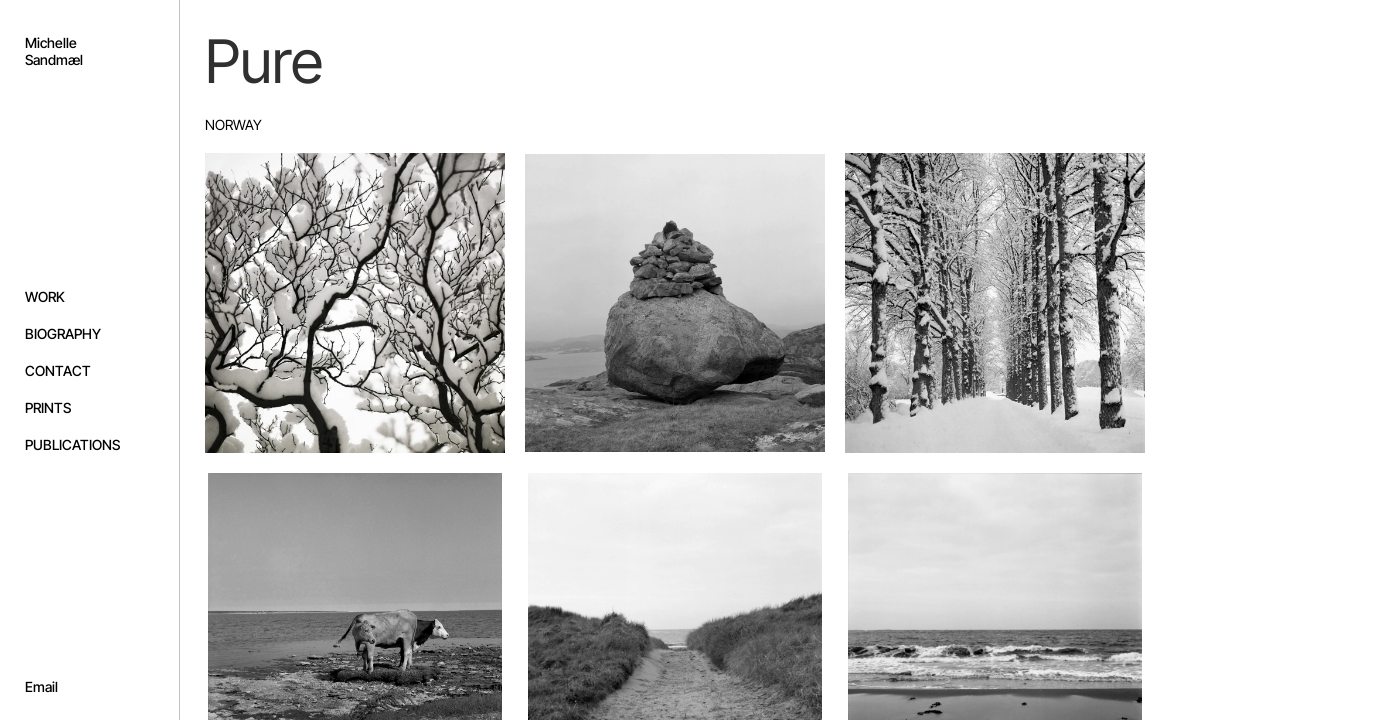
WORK (45, 296)
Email (41, 686)
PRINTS (48, 407)
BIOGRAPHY (63, 333)
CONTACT (58, 370)
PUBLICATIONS (72, 444)
